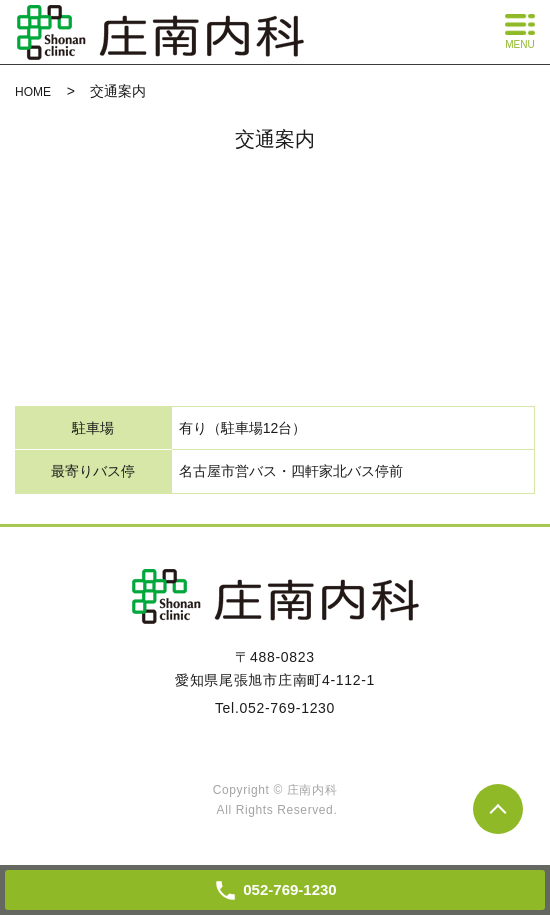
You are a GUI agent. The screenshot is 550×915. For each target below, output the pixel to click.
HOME (33, 92)
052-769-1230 (288, 708)
